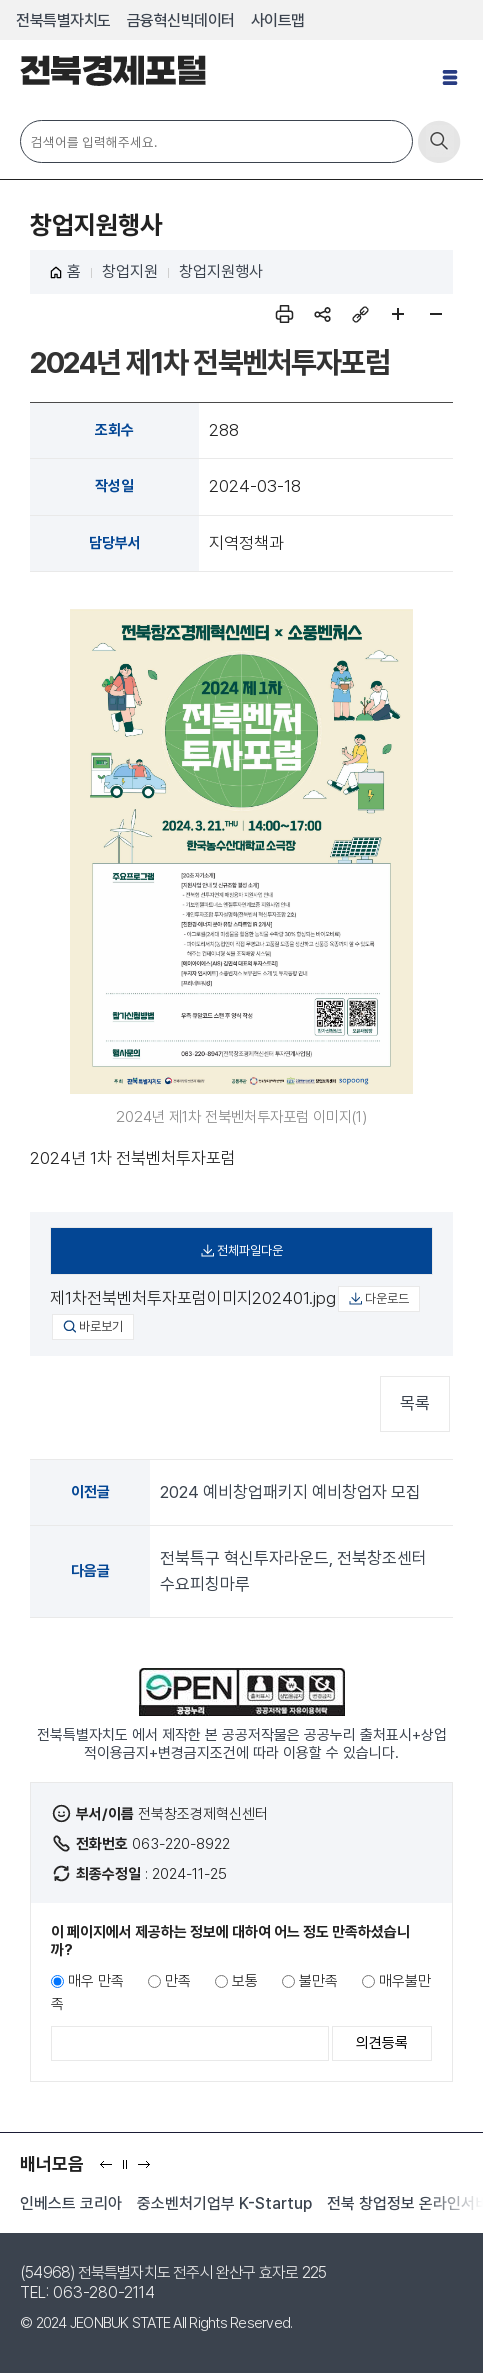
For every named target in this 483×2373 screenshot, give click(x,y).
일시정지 (129, 2170)
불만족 (318, 1981)
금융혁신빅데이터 (181, 20)
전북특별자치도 (63, 20)
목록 (415, 1403)
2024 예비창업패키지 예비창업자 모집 (290, 1492)
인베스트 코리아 (71, 2203)
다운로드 (387, 1298)
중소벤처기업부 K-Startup (224, 2203)
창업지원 (130, 271)
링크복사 (360, 314)
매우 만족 (96, 1981)
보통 (245, 1981)
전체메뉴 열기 (453, 85)
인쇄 (284, 314)
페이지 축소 (436, 314)
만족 (178, 1981)
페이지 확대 (398, 314)
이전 (110, 2170)
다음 (148, 2170)
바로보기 (101, 1326)
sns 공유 (322, 314)
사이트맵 (278, 20)
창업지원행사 (221, 271)
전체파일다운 (250, 1250)
